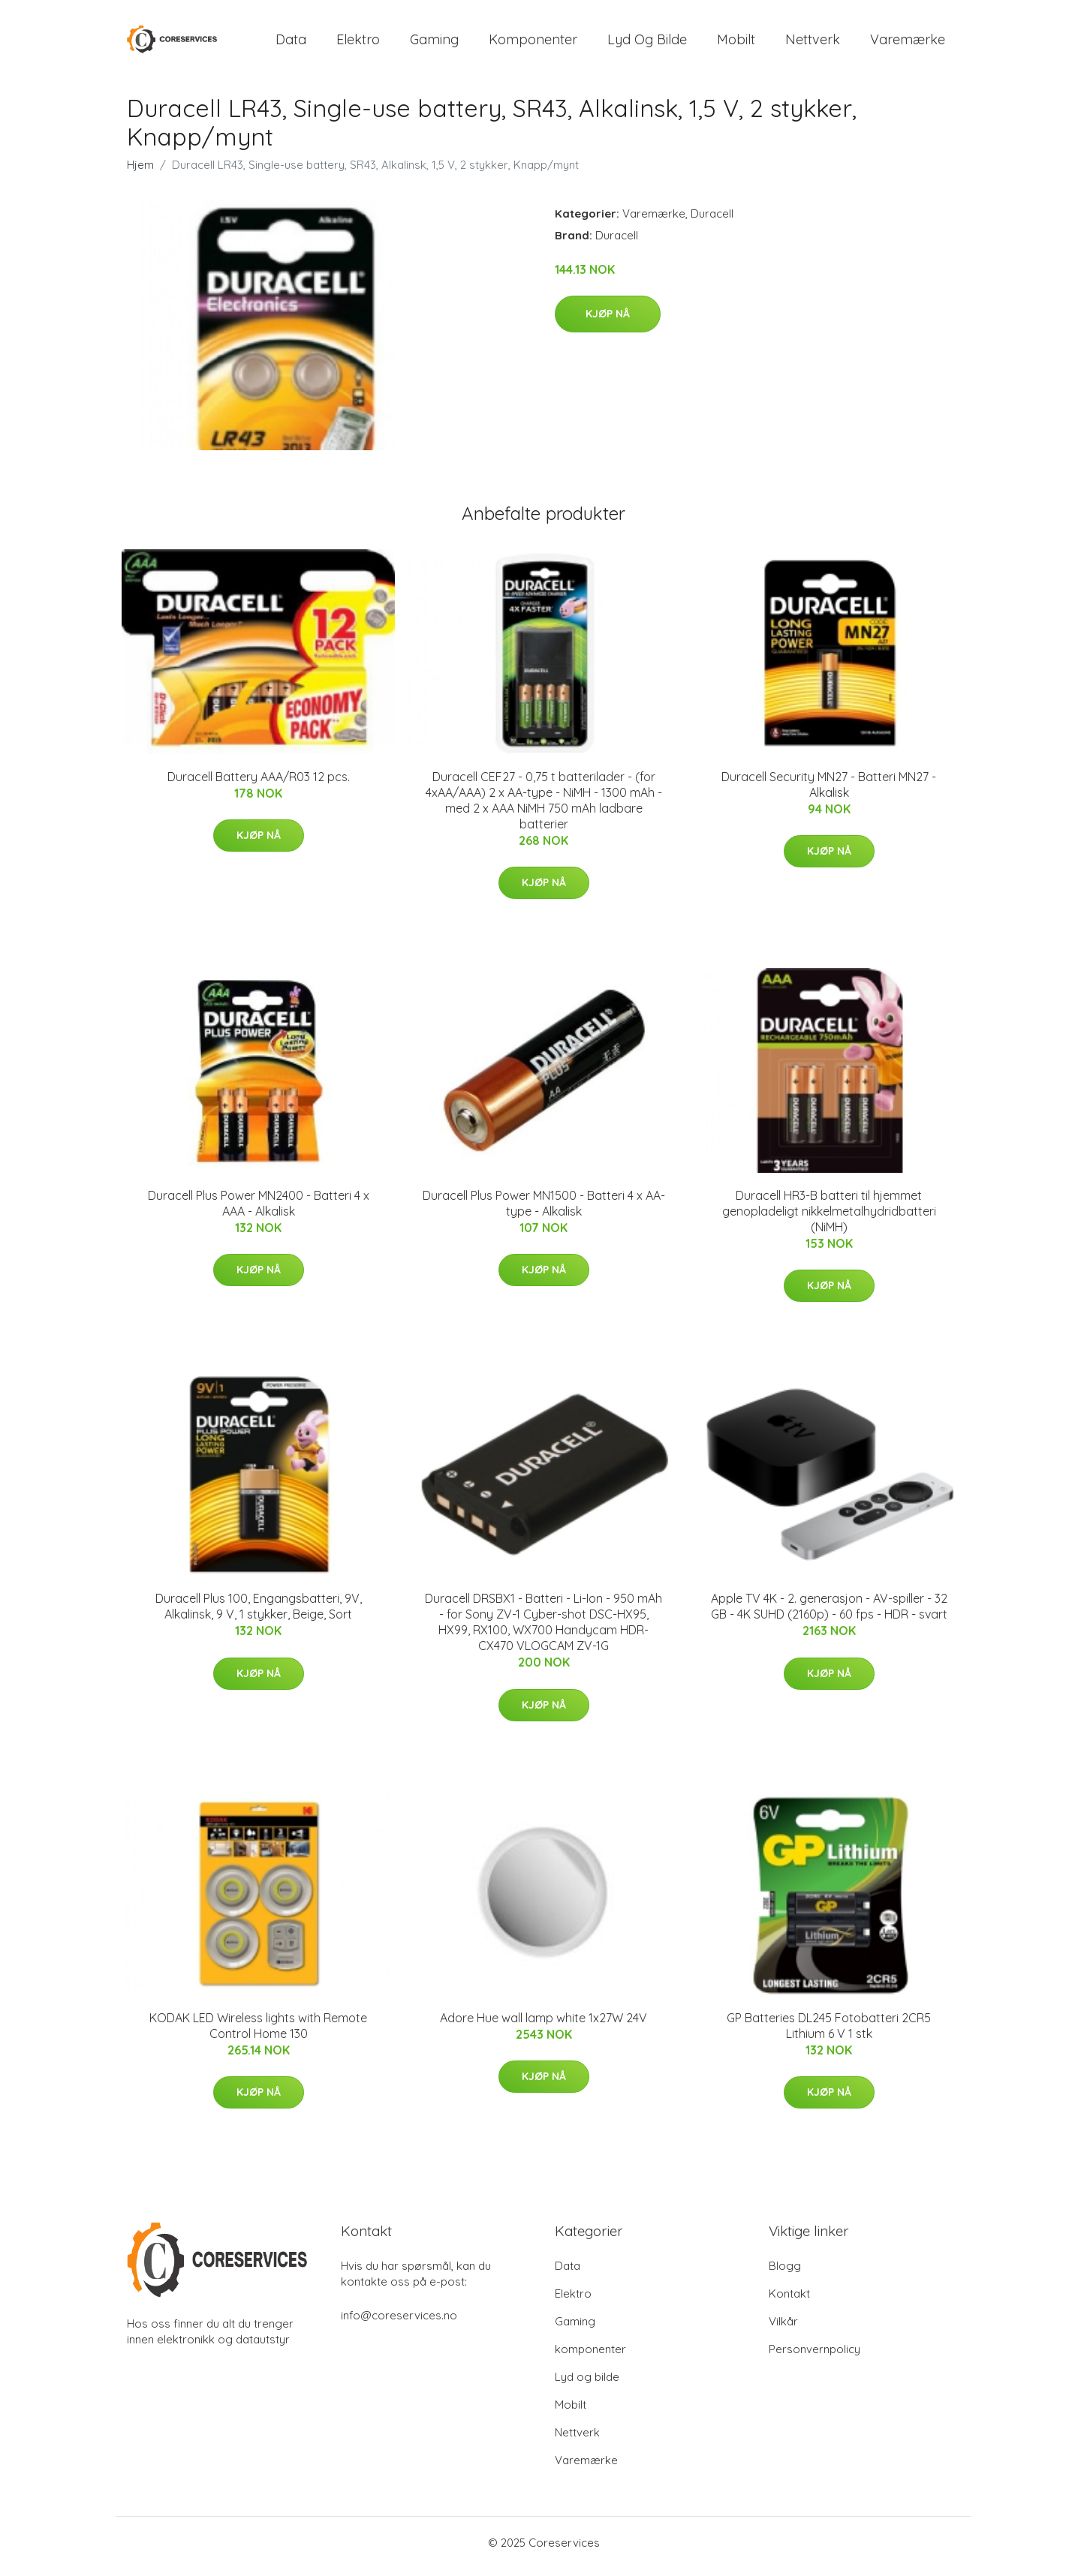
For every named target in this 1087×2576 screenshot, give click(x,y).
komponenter (533, 43)
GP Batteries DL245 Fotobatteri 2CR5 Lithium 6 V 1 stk (829, 2033)
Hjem (140, 172)
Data (291, 43)
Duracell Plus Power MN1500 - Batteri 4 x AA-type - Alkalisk (544, 1210)
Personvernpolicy (814, 2356)
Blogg (785, 2273)
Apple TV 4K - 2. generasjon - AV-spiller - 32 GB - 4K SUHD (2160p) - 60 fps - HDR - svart (829, 1614)
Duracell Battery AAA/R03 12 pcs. (258, 784)
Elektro (358, 43)
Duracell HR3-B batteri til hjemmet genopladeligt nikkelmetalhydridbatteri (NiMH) (829, 1218)
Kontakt (789, 2301)
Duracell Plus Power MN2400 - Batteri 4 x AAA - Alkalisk (258, 1210)
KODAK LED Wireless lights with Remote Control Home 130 (258, 2033)
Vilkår (783, 2329)
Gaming (434, 43)
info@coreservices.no (399, 2323)
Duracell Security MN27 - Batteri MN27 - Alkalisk (828, 792)
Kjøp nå (608, 322)
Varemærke (907, 43)
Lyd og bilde (647, 43)
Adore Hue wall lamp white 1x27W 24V (543, 2025)
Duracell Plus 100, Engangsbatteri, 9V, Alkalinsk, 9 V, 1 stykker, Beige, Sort (258, 1614)
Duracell (712, 221)
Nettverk (812, 43)
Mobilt (736, 43)
